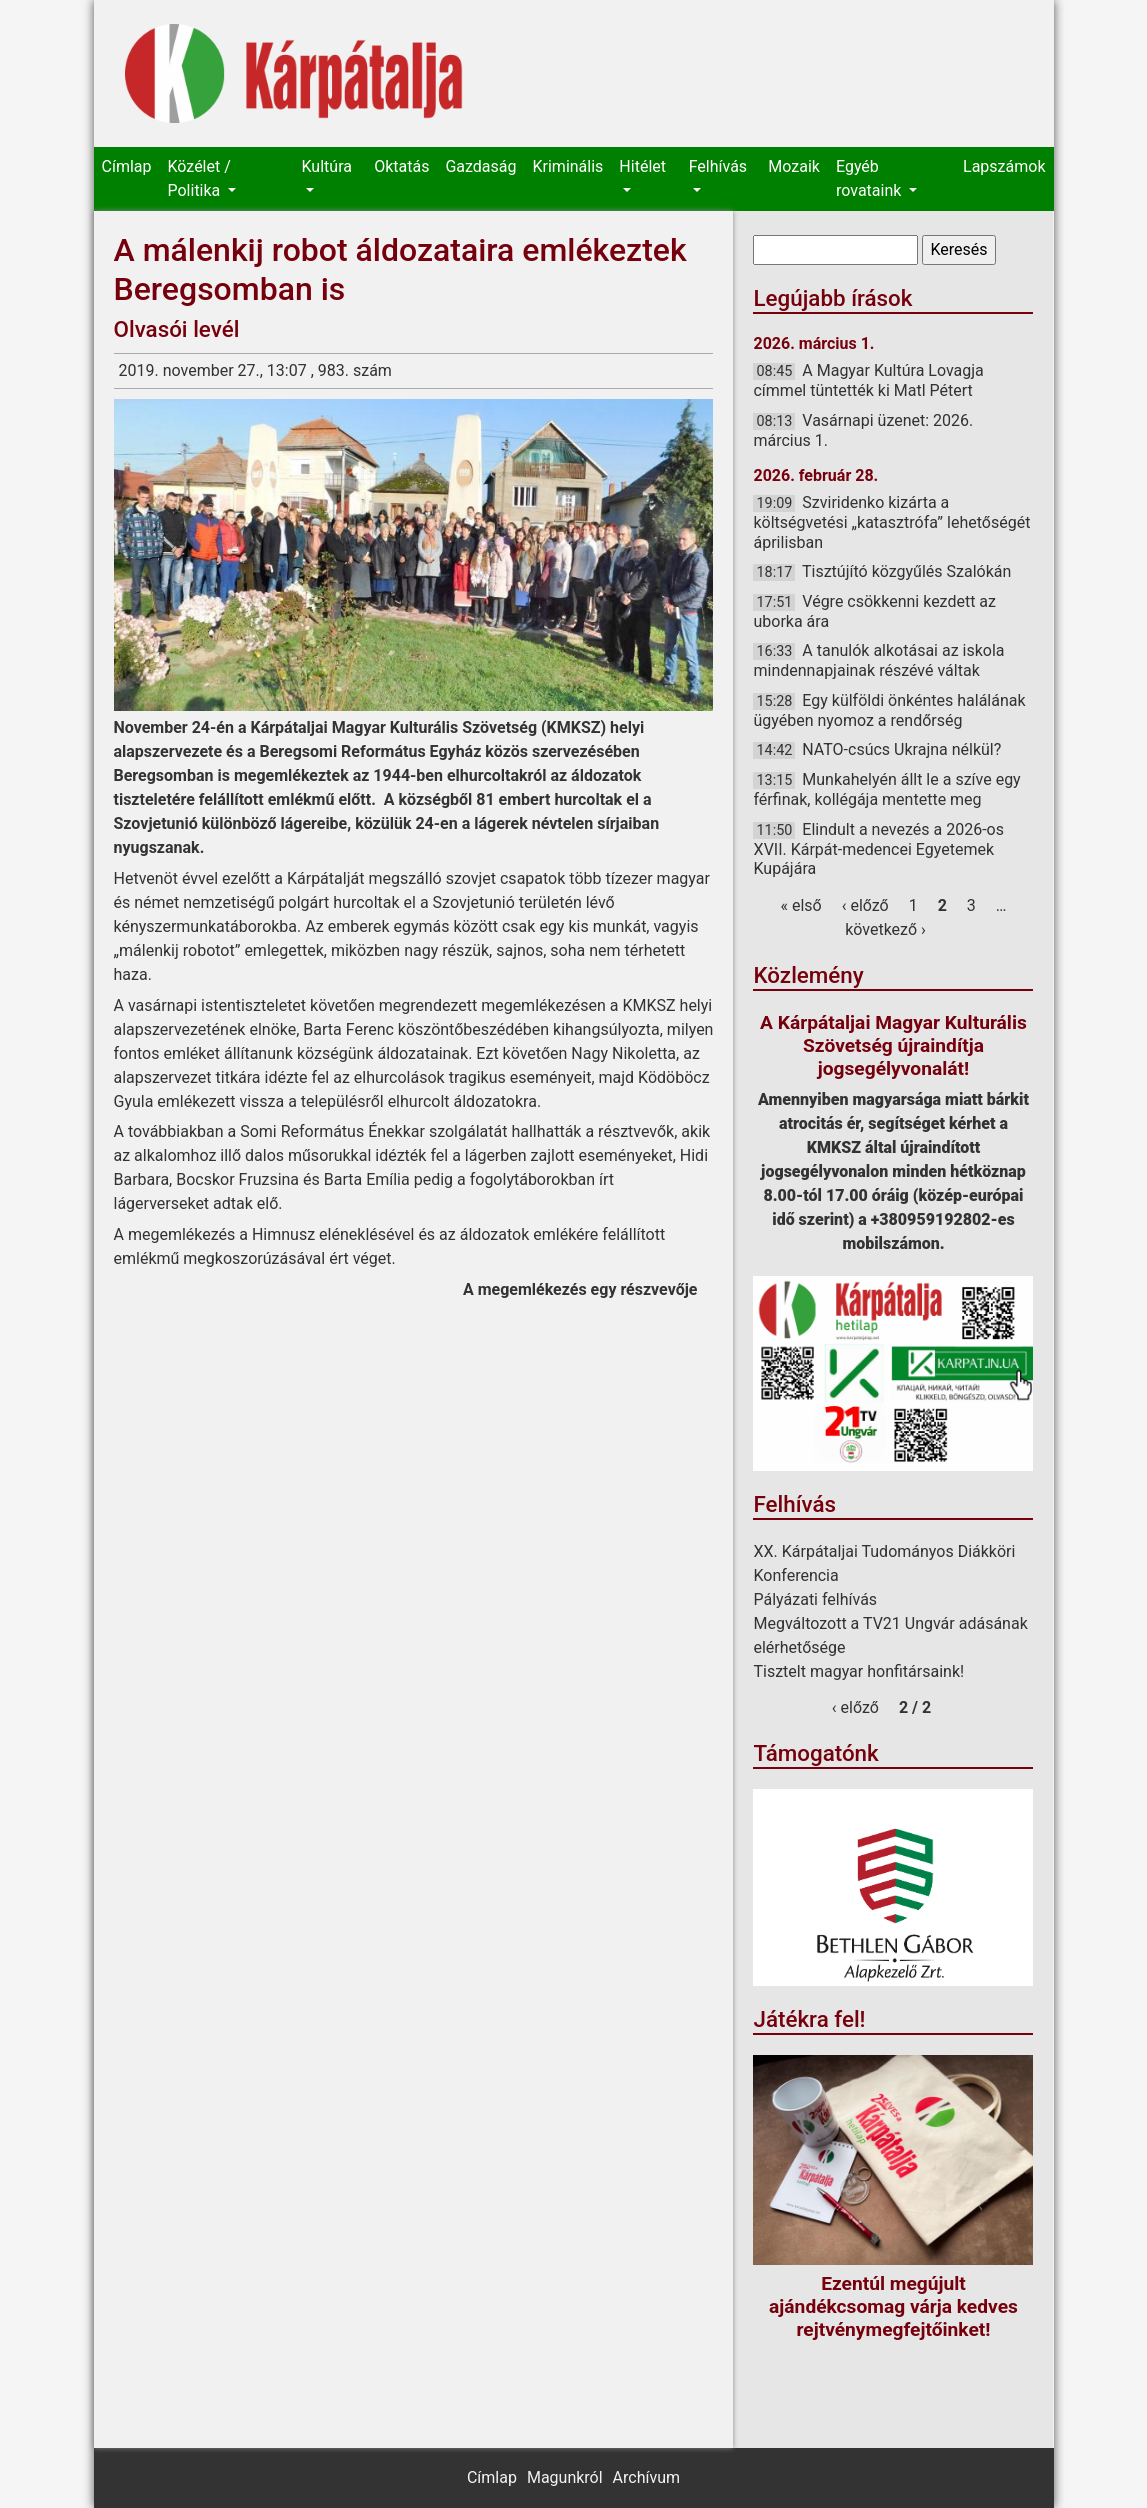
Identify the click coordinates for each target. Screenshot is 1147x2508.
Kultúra (327, 166)
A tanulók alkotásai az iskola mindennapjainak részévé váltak (878, 660)
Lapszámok (1004, 166)
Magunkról (565, 2477)
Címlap (127, 166)
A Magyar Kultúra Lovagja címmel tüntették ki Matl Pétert (868, 380)
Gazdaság (480, 166)
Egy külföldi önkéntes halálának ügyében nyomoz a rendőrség (889, 710)
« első (800, 905)
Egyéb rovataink (870, 178)
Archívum (646, 2477)
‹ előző (865, 905)
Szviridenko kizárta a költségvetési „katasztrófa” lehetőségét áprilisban (891, 522)
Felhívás (718, 166)
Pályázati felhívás (815, 1599)
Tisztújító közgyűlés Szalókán (906, 571)
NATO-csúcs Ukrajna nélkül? (901, 749)
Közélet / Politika (198, 178)
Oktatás (401, 166)
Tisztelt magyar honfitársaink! (858, 1671)
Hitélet (642, 166)
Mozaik (794, 166)
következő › (885, 929)
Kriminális (568, 166)
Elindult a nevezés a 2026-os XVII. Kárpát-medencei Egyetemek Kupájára (878, 849)
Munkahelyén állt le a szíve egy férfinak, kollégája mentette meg (886, 789)
